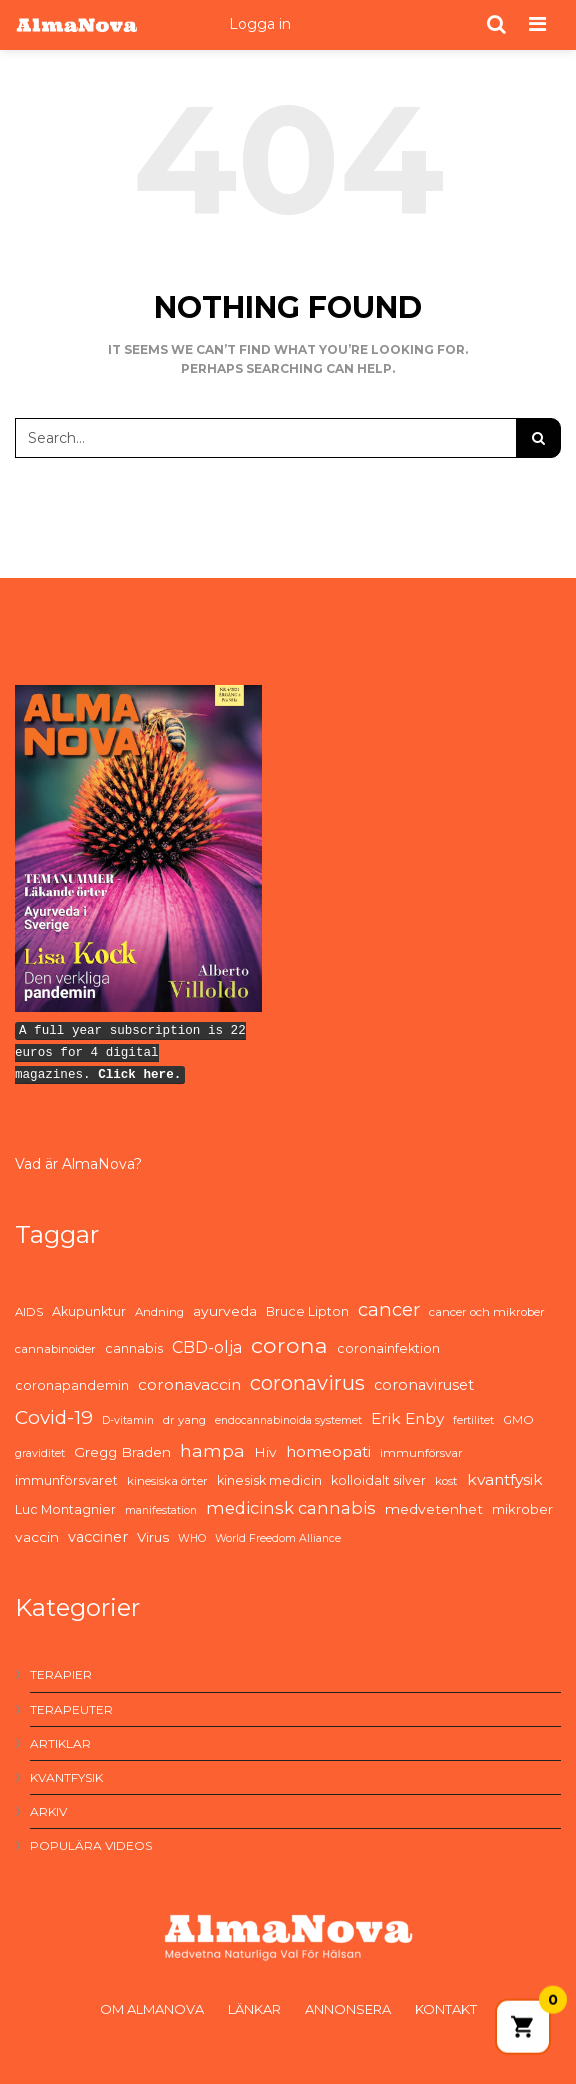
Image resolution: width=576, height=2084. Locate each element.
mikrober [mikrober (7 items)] (522, 1509)
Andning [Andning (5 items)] (159, 1312)
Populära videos (91, 1845)
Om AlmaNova (152, 2009)
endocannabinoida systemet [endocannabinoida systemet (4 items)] (288, 1420)
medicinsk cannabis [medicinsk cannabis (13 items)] (291, 1508)
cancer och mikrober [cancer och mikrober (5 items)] (487, 1312)
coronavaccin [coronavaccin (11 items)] (189, 1384)
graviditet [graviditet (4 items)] (40, 1453)
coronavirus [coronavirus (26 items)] (307, 1383)
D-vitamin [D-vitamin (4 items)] (128, 1420)
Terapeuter (71, 1709)
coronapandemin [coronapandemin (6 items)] (72, 1385)
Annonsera (348, 2009)
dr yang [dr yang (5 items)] (184, 1420)
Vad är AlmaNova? (78, 1164)
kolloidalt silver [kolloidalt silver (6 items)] (378, 1480)
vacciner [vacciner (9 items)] (98, 1537)
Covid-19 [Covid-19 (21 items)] (54, 1417)
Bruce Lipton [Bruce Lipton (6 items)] (307, 1311)
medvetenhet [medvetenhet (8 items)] (434, 1509)
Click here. (139, 1075)
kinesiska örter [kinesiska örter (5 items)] (167, 1481)
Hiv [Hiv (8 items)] (265, 1452)
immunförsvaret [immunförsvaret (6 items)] (66, 1480)
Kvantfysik (66, 1777)
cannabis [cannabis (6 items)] (134, 1348)
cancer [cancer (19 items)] (389, 1309)
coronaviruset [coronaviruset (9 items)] (424, 1385)
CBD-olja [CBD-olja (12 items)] (207, 1347)
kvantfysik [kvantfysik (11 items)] (505, 1479)
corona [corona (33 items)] (289, 1345)
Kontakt (446, 2009)
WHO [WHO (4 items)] (192, 1538)
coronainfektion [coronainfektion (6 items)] (388, 1348)
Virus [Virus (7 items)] (153, 1537)
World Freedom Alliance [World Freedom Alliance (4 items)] (278, 1538)
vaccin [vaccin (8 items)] (37, 1537)
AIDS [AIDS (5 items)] (29, 1312)
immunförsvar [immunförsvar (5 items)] (421, 1453)
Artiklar (60, 1743)
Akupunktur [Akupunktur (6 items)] (89, 1311)
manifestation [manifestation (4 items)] (161, 1510)
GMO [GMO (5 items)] (518, 1420)
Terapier (61, 1674)
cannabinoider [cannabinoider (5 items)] (55, 1349)
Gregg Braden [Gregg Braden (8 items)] (122, 1452)
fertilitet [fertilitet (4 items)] (473, 1420)
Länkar (254, 2009)
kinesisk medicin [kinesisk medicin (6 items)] (269, 1480)
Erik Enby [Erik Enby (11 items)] (407, 1418)
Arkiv (48, 1811)
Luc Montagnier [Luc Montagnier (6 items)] (65, 1509)
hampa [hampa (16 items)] (212, 1450)
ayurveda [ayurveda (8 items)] (225, 1311)
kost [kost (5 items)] (446, 1481)
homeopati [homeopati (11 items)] (328, 1451)
